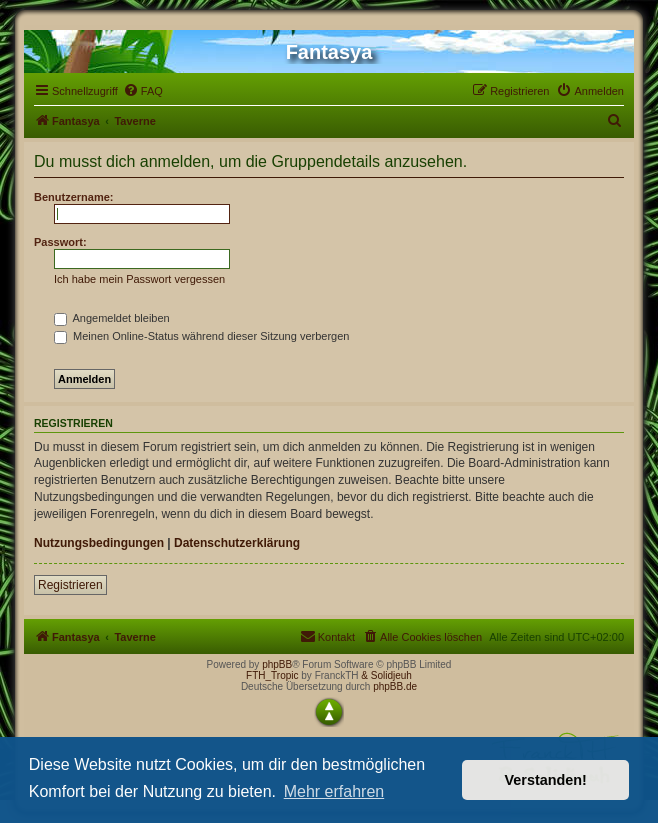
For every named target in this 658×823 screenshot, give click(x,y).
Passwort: (60, 242)
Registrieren (70, 585)
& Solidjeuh (386, 675)
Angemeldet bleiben (112, 318)
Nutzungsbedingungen (99, 543)
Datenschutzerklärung (237, 543)
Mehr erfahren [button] (334, 791)
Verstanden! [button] (546, 780)
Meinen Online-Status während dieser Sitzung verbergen (201, 336)
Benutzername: (73, 197)
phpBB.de (395, 686)
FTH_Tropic (272, 675)
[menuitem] (143, 91)
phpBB (277, 664)
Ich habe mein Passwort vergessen (139, 279)
